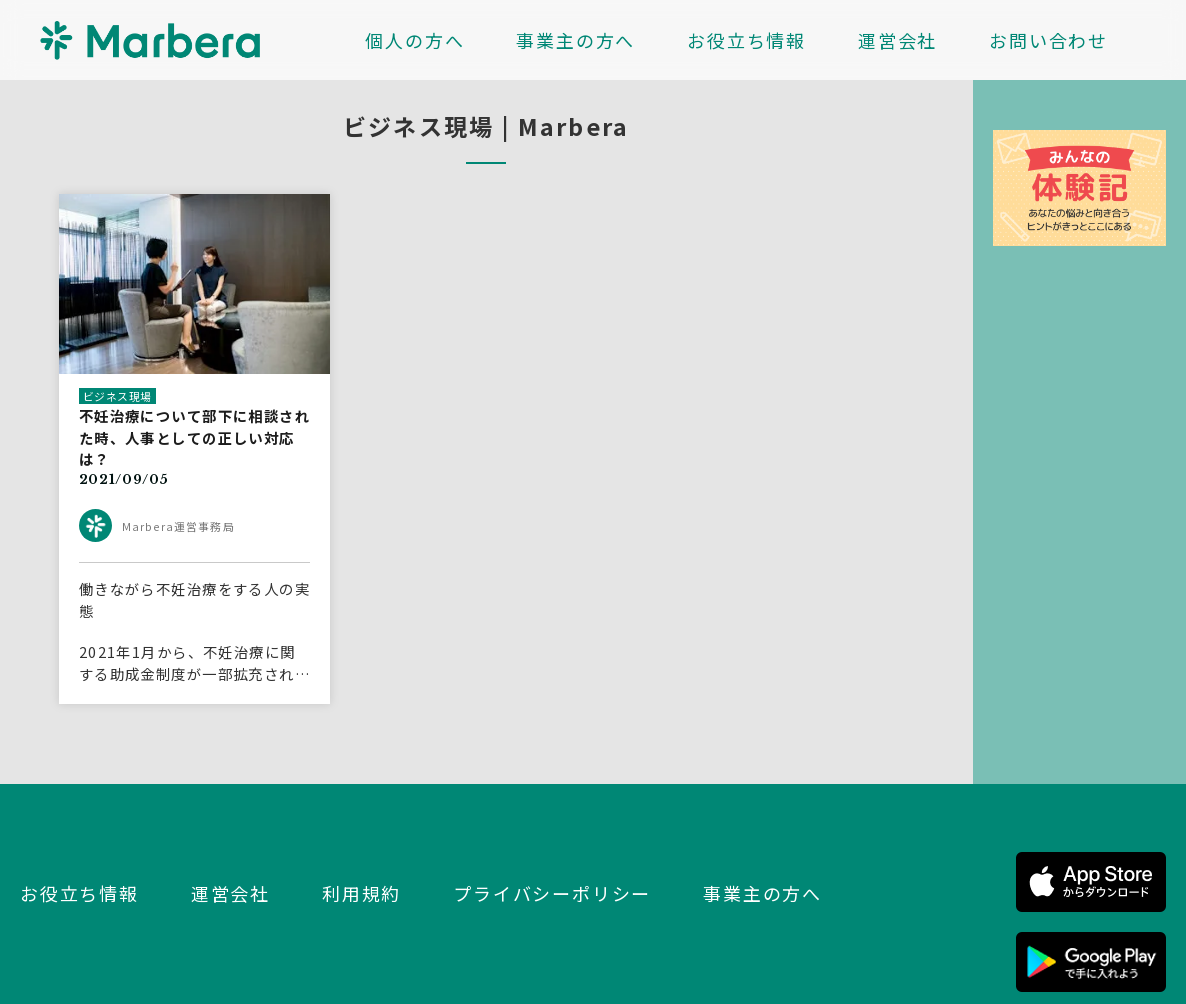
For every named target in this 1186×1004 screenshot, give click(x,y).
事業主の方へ (575, 40)
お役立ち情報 (746, 40)
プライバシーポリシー (552, 893)
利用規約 (361, 893)
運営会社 (897, 40)
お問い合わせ (1048, 40)
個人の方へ (414, 40)
